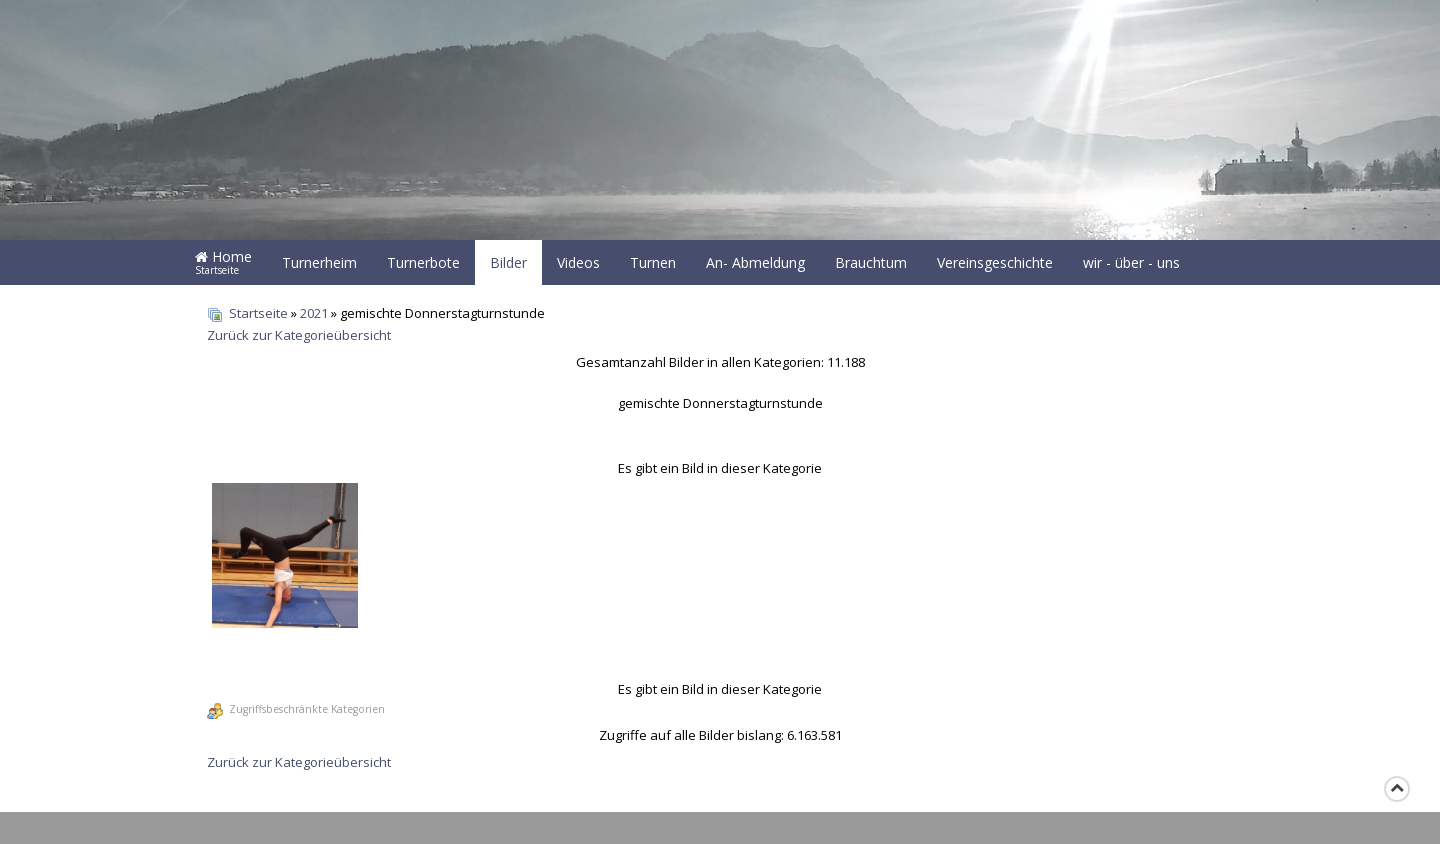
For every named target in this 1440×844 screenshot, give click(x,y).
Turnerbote (423, 262)
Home (223, 262)
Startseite (258, 313)
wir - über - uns (1131, 262)
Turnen (653, 262)
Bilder (508, 262)
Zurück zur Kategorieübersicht (299, 335)
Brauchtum (871, 262)
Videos (578, 262)
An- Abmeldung (755, 262)
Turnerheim (319, 262)
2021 (314, 313)
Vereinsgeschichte (995, 262)
